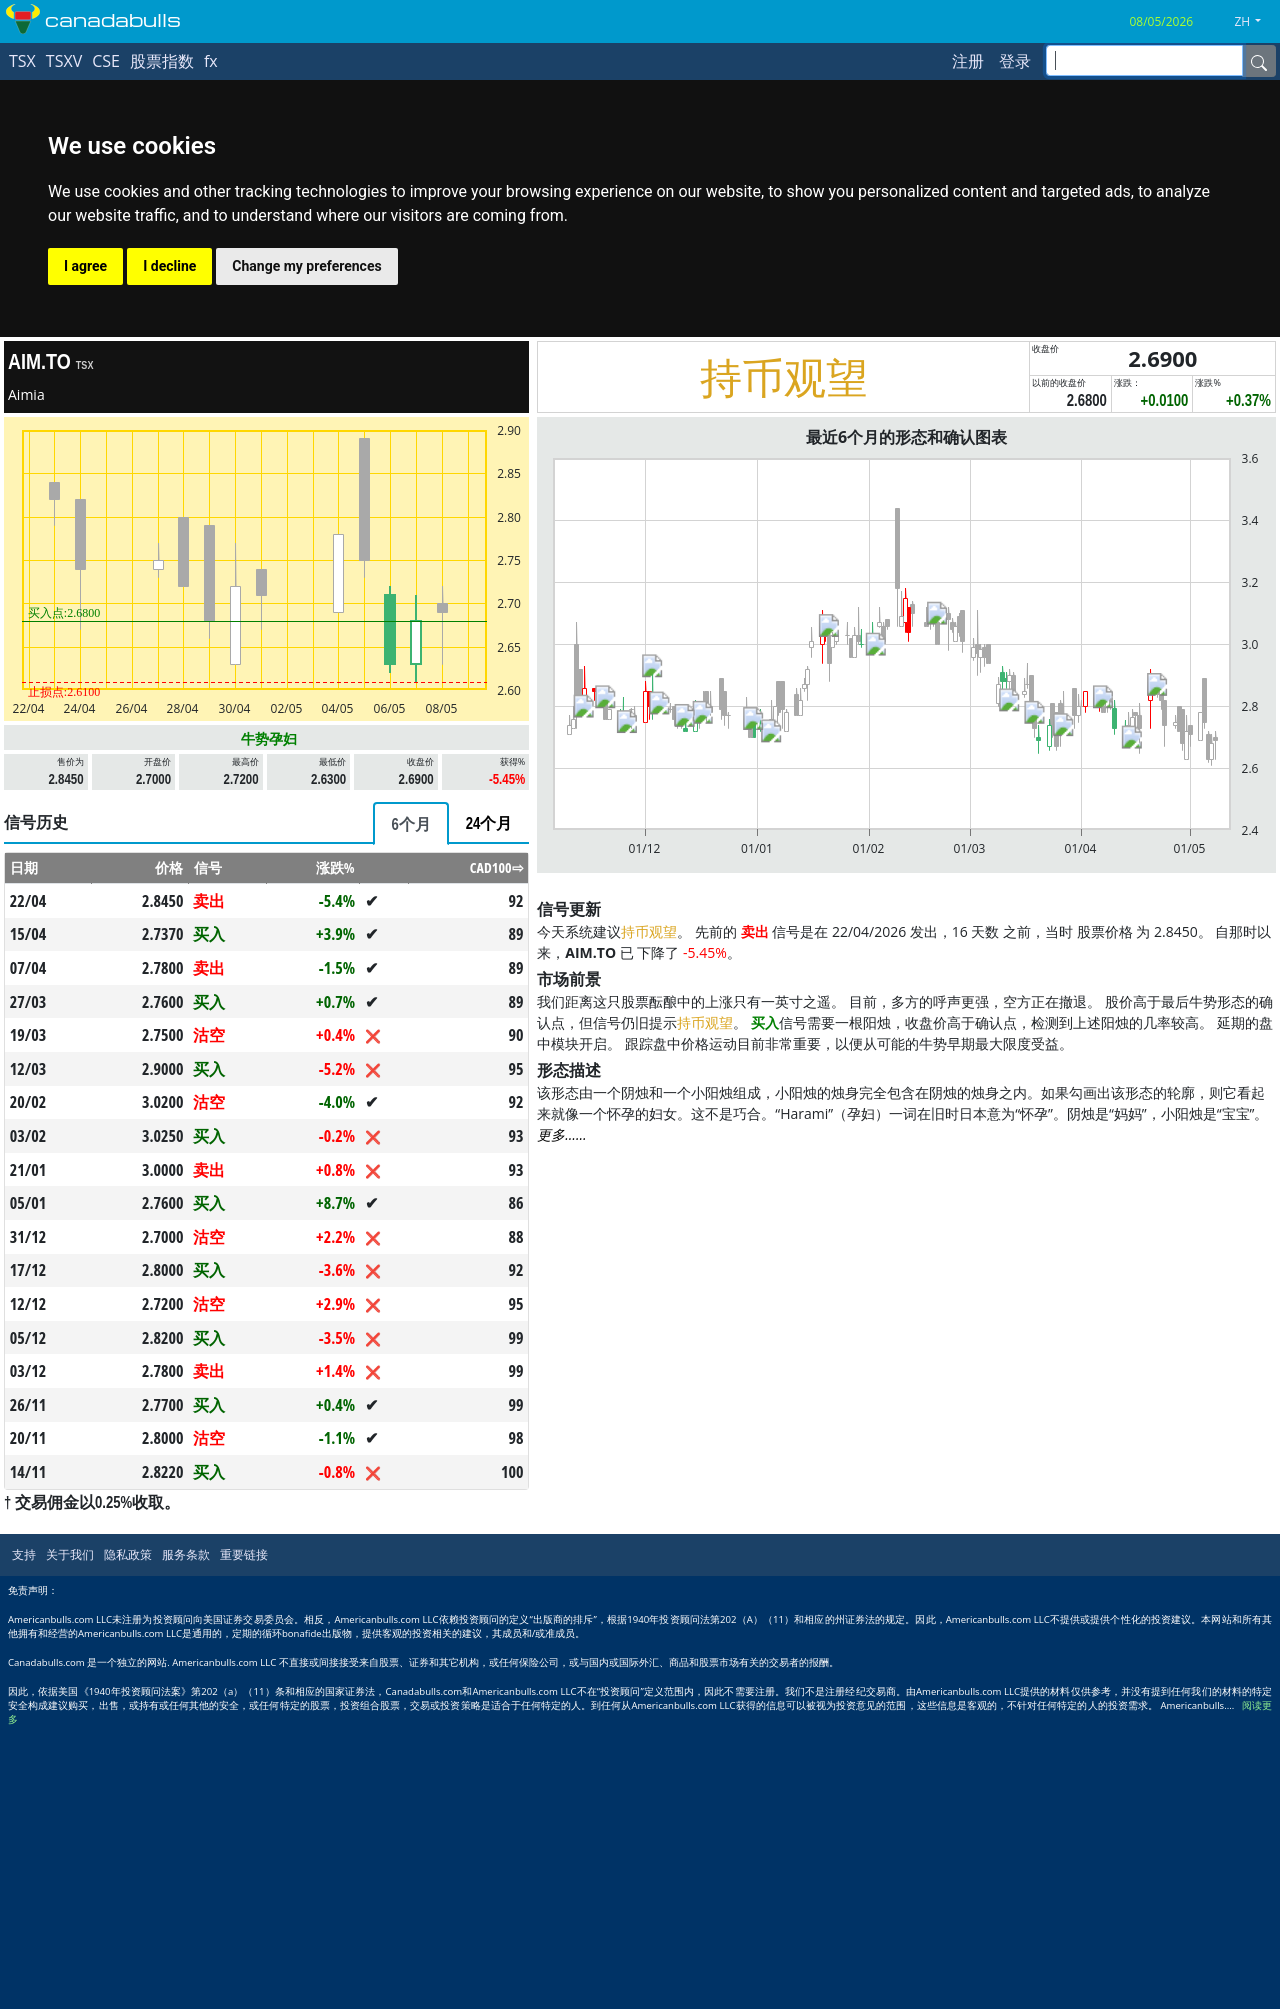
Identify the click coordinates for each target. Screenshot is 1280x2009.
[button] (1255, 22)
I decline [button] (169, 266)
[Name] (1259, 61)
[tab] (410, 823)
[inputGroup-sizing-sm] (1144, 60)
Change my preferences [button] (306, 266)
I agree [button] (85, 266)
